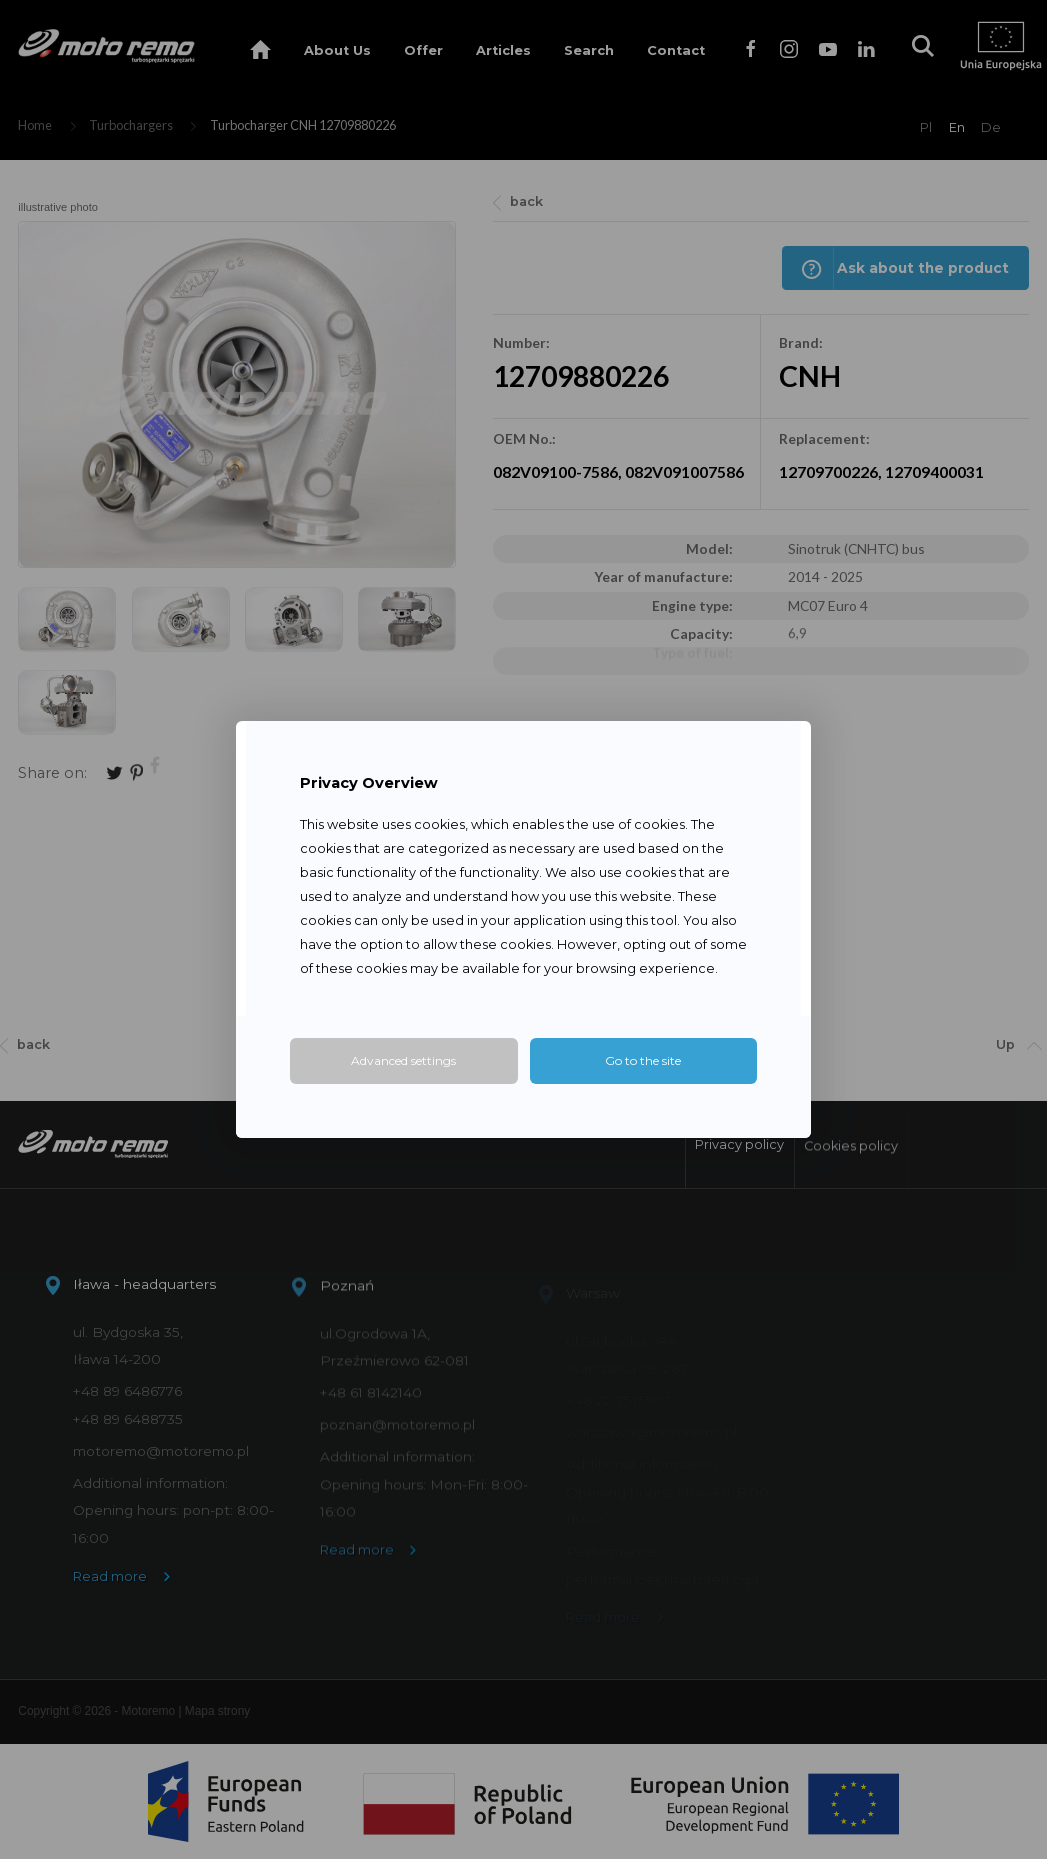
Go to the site (643, 1060)
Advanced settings (403, 1060)
